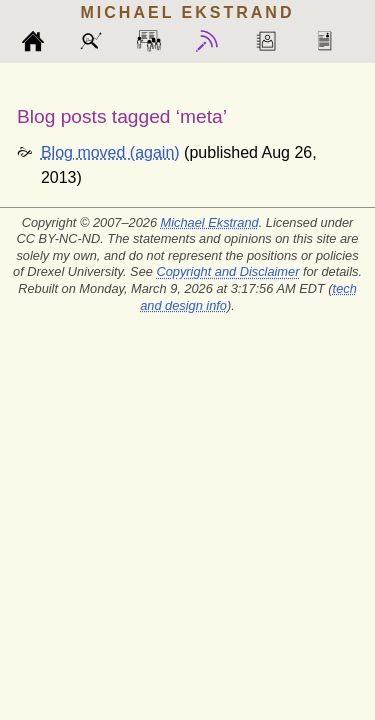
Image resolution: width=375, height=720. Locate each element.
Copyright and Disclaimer (227, 271)
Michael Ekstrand (210, 222)
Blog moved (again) (110, 152)
